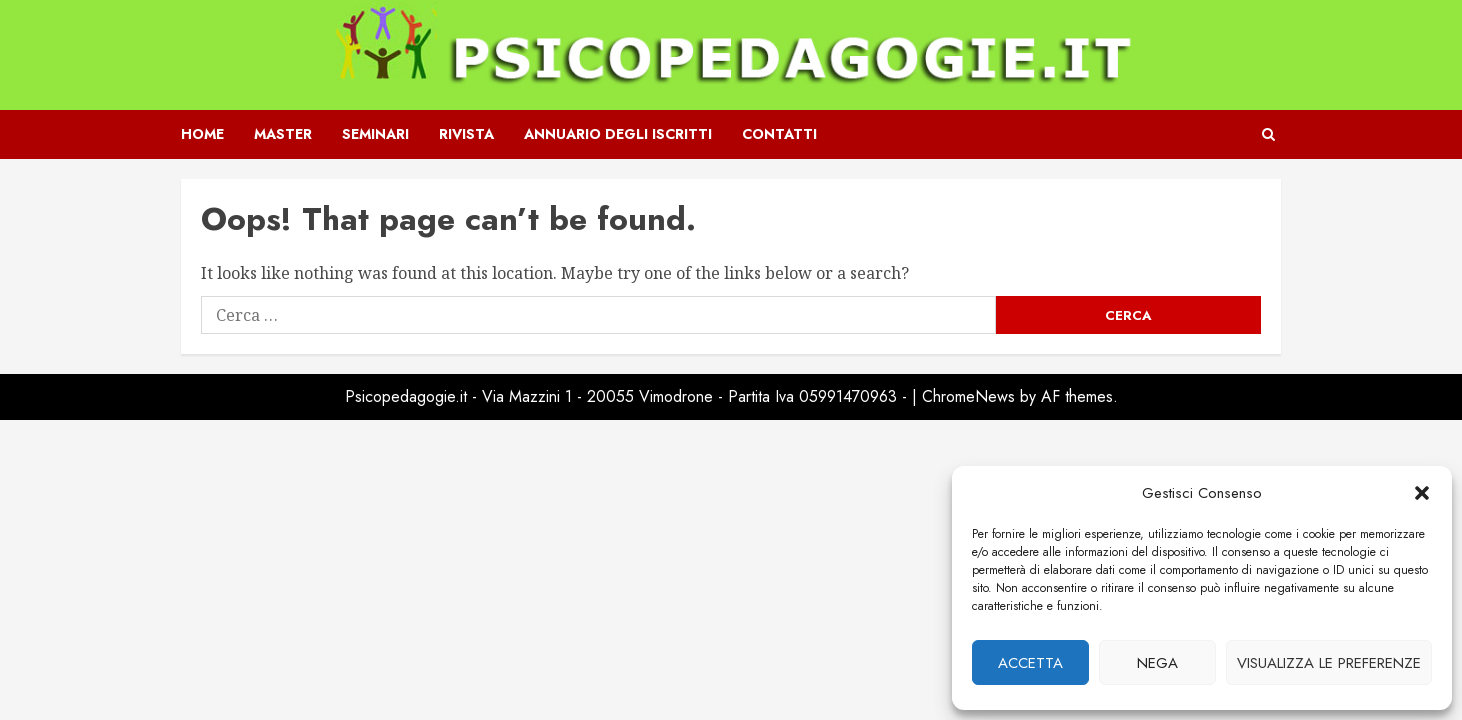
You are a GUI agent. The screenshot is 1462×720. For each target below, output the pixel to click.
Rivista (466, 134)
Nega (1157, 663)
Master (283, 134)
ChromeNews (968, 396)
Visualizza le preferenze (1329, 663)
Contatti (779, 134)
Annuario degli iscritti (618, 134)
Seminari (375, 134)
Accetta (1030, 663)
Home (202, 134)
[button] (1422, 493)
